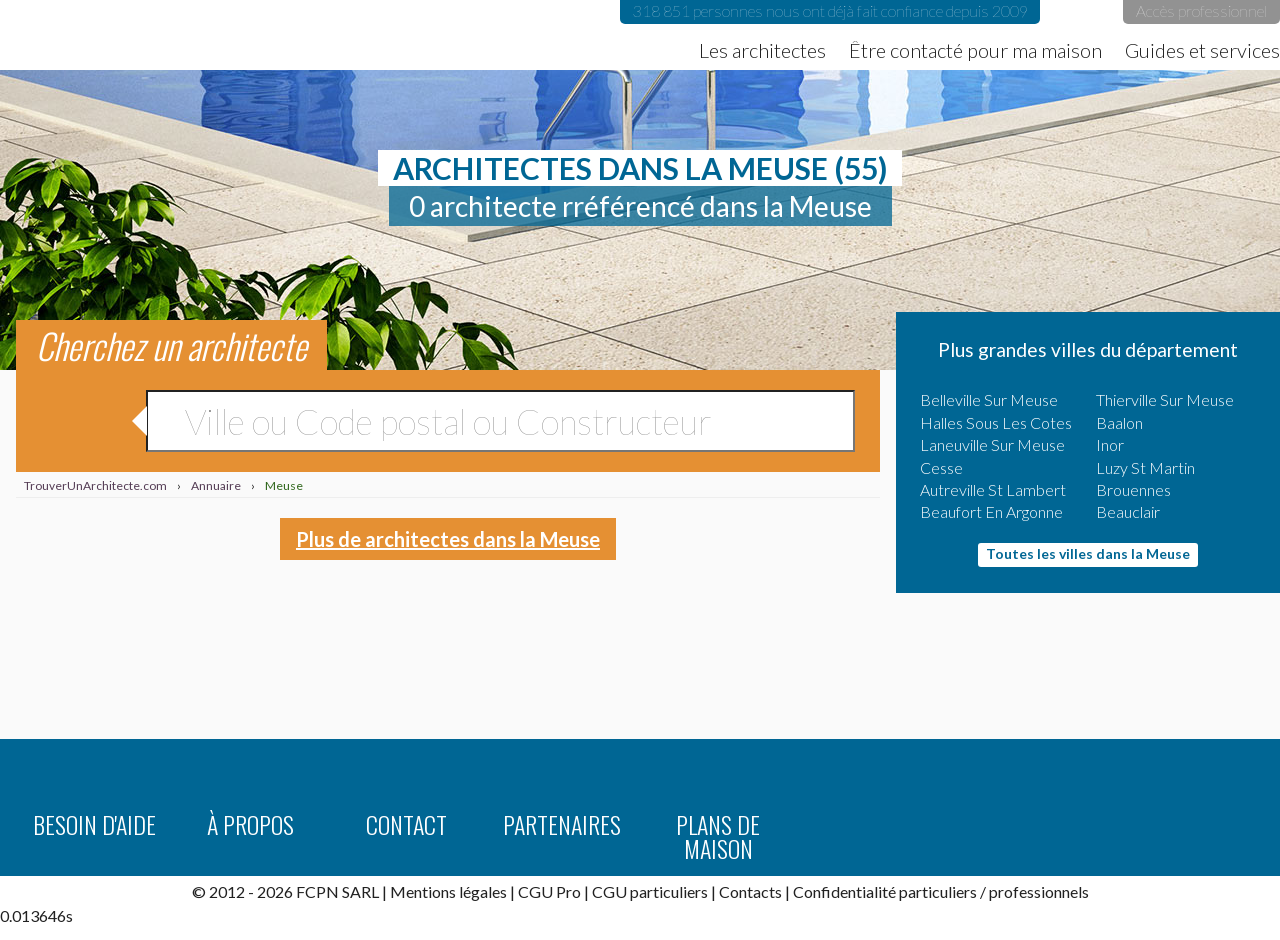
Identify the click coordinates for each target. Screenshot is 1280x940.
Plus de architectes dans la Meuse (448, 539)
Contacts (750, 891)
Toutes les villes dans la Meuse (1088, 553)
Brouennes (1133, 489)
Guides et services (1202, 50)
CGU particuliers (650, 891)
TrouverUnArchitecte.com (200, 35)
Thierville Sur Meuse (1165, 399)
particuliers (938, 891)
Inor (1110, 444)
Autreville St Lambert (993, 489)
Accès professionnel (1201, 10)
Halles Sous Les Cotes (996, 422)
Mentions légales (448, 891)
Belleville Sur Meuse (989, 399)
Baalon (1119, 422)
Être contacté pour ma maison (975, 50)
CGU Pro (549, 891)
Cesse (941, 467)
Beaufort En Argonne (991, 511)
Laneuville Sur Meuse (992, 444)
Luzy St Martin (1145, 467)
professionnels (1039, 891)
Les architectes (762, 50)
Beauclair (1128, 511)
